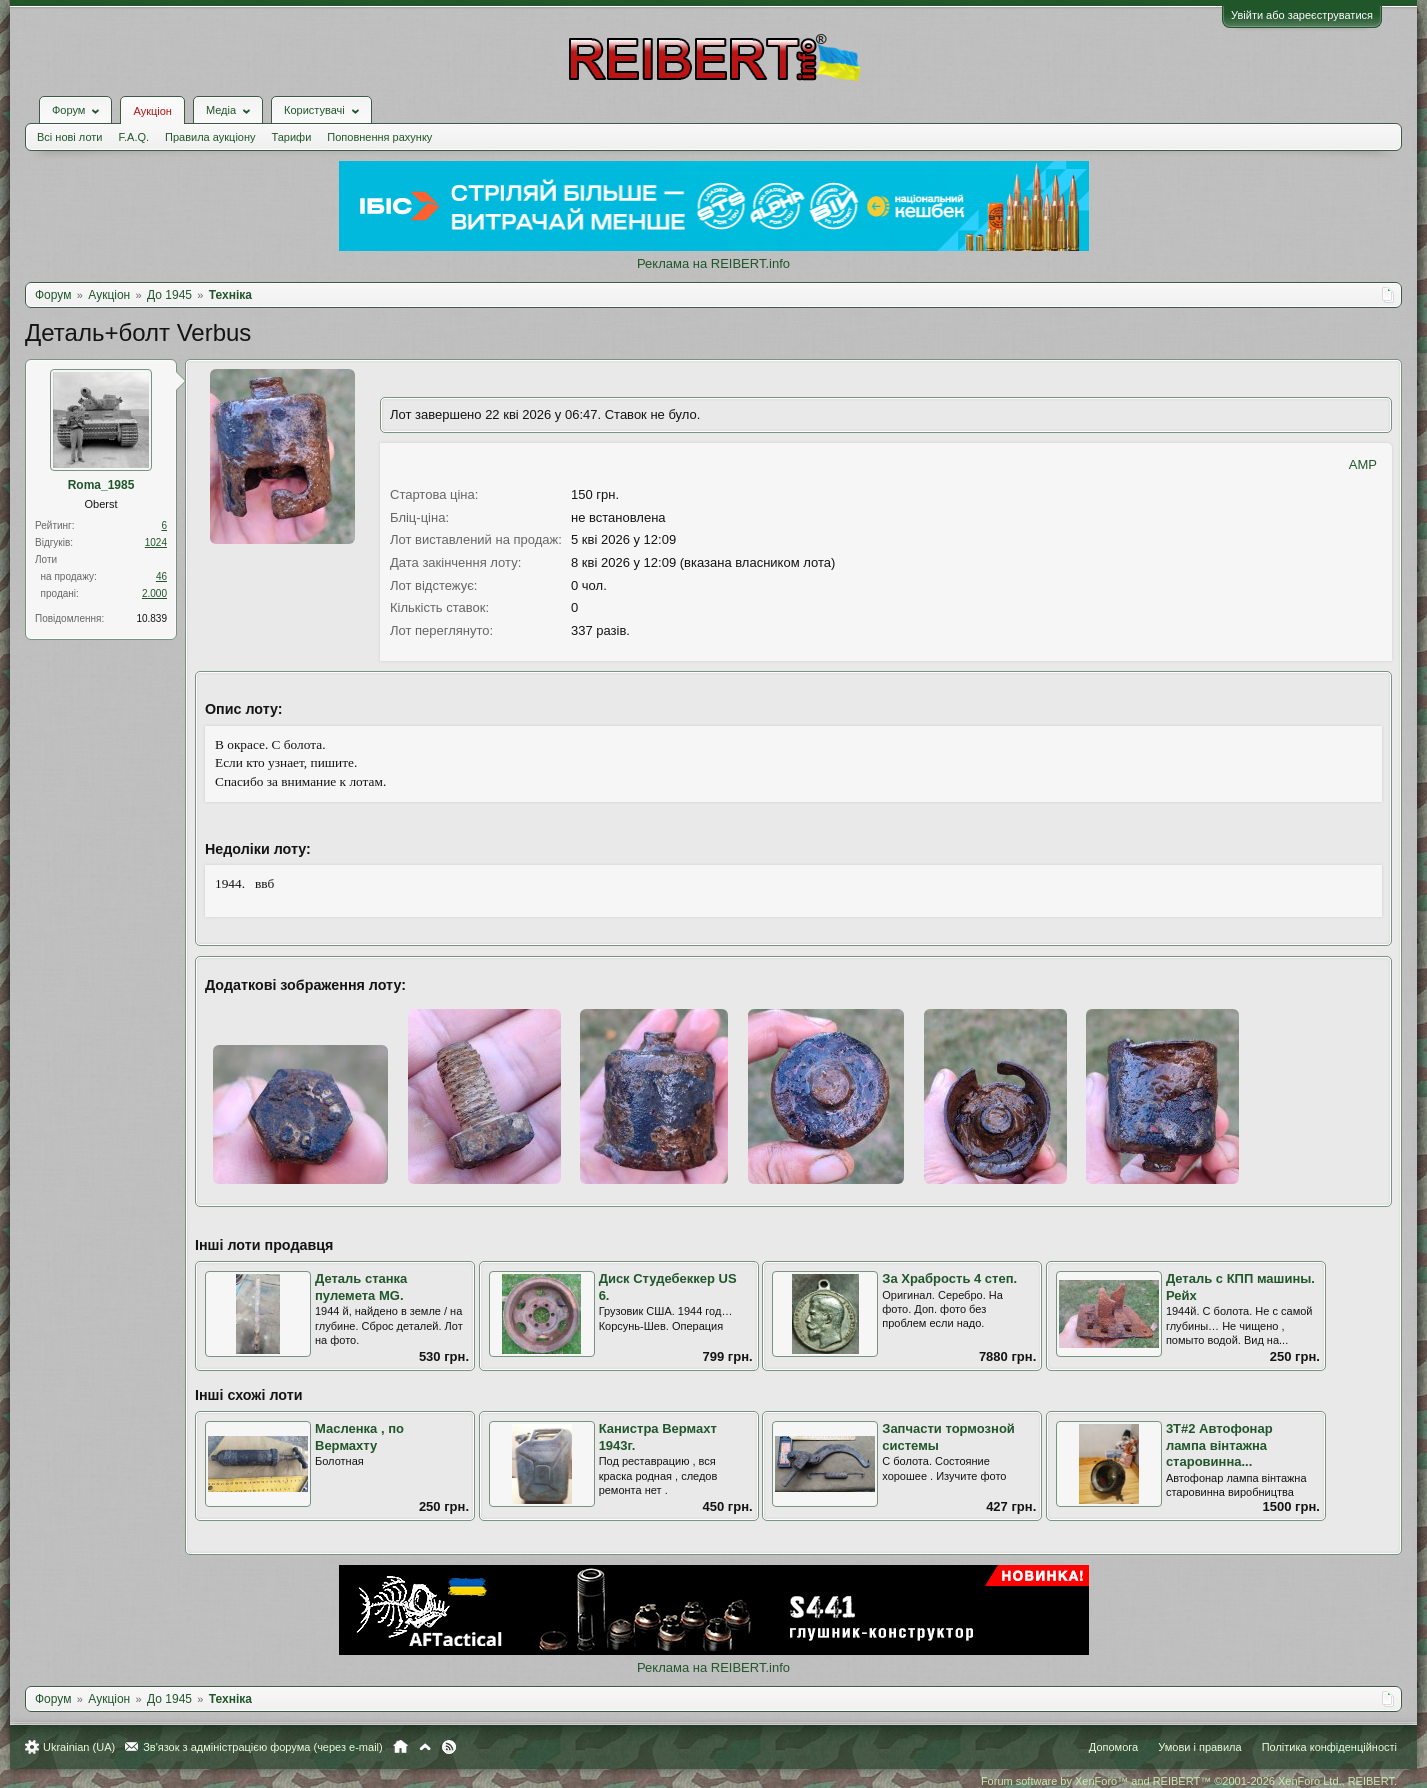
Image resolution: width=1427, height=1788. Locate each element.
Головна (400, 1747)
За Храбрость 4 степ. (949, 1278)
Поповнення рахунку (379, 137)
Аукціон (152, 111)
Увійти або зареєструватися (1302, 15)
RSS (449, 1747)
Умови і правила (1199, 1747)
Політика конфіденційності (1329, 1747)
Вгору (425, 1747)
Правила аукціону (210, 137)
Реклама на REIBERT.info (713, 263)
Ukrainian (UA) (79, 1747)
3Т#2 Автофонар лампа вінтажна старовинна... (1219, 1445)
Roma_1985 (101, 485)
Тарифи (292, 137)
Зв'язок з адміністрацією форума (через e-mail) (263, 1747)
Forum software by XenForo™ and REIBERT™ (1189, 1781)
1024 (156, 542)
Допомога (1113, 1747)
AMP (1363, 464)
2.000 (154, 593)
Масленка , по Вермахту (359, 1437)
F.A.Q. (133, 137)
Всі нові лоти (69, 137)
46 (161, 576)
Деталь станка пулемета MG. (361, 1287)
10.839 (151, 618)
